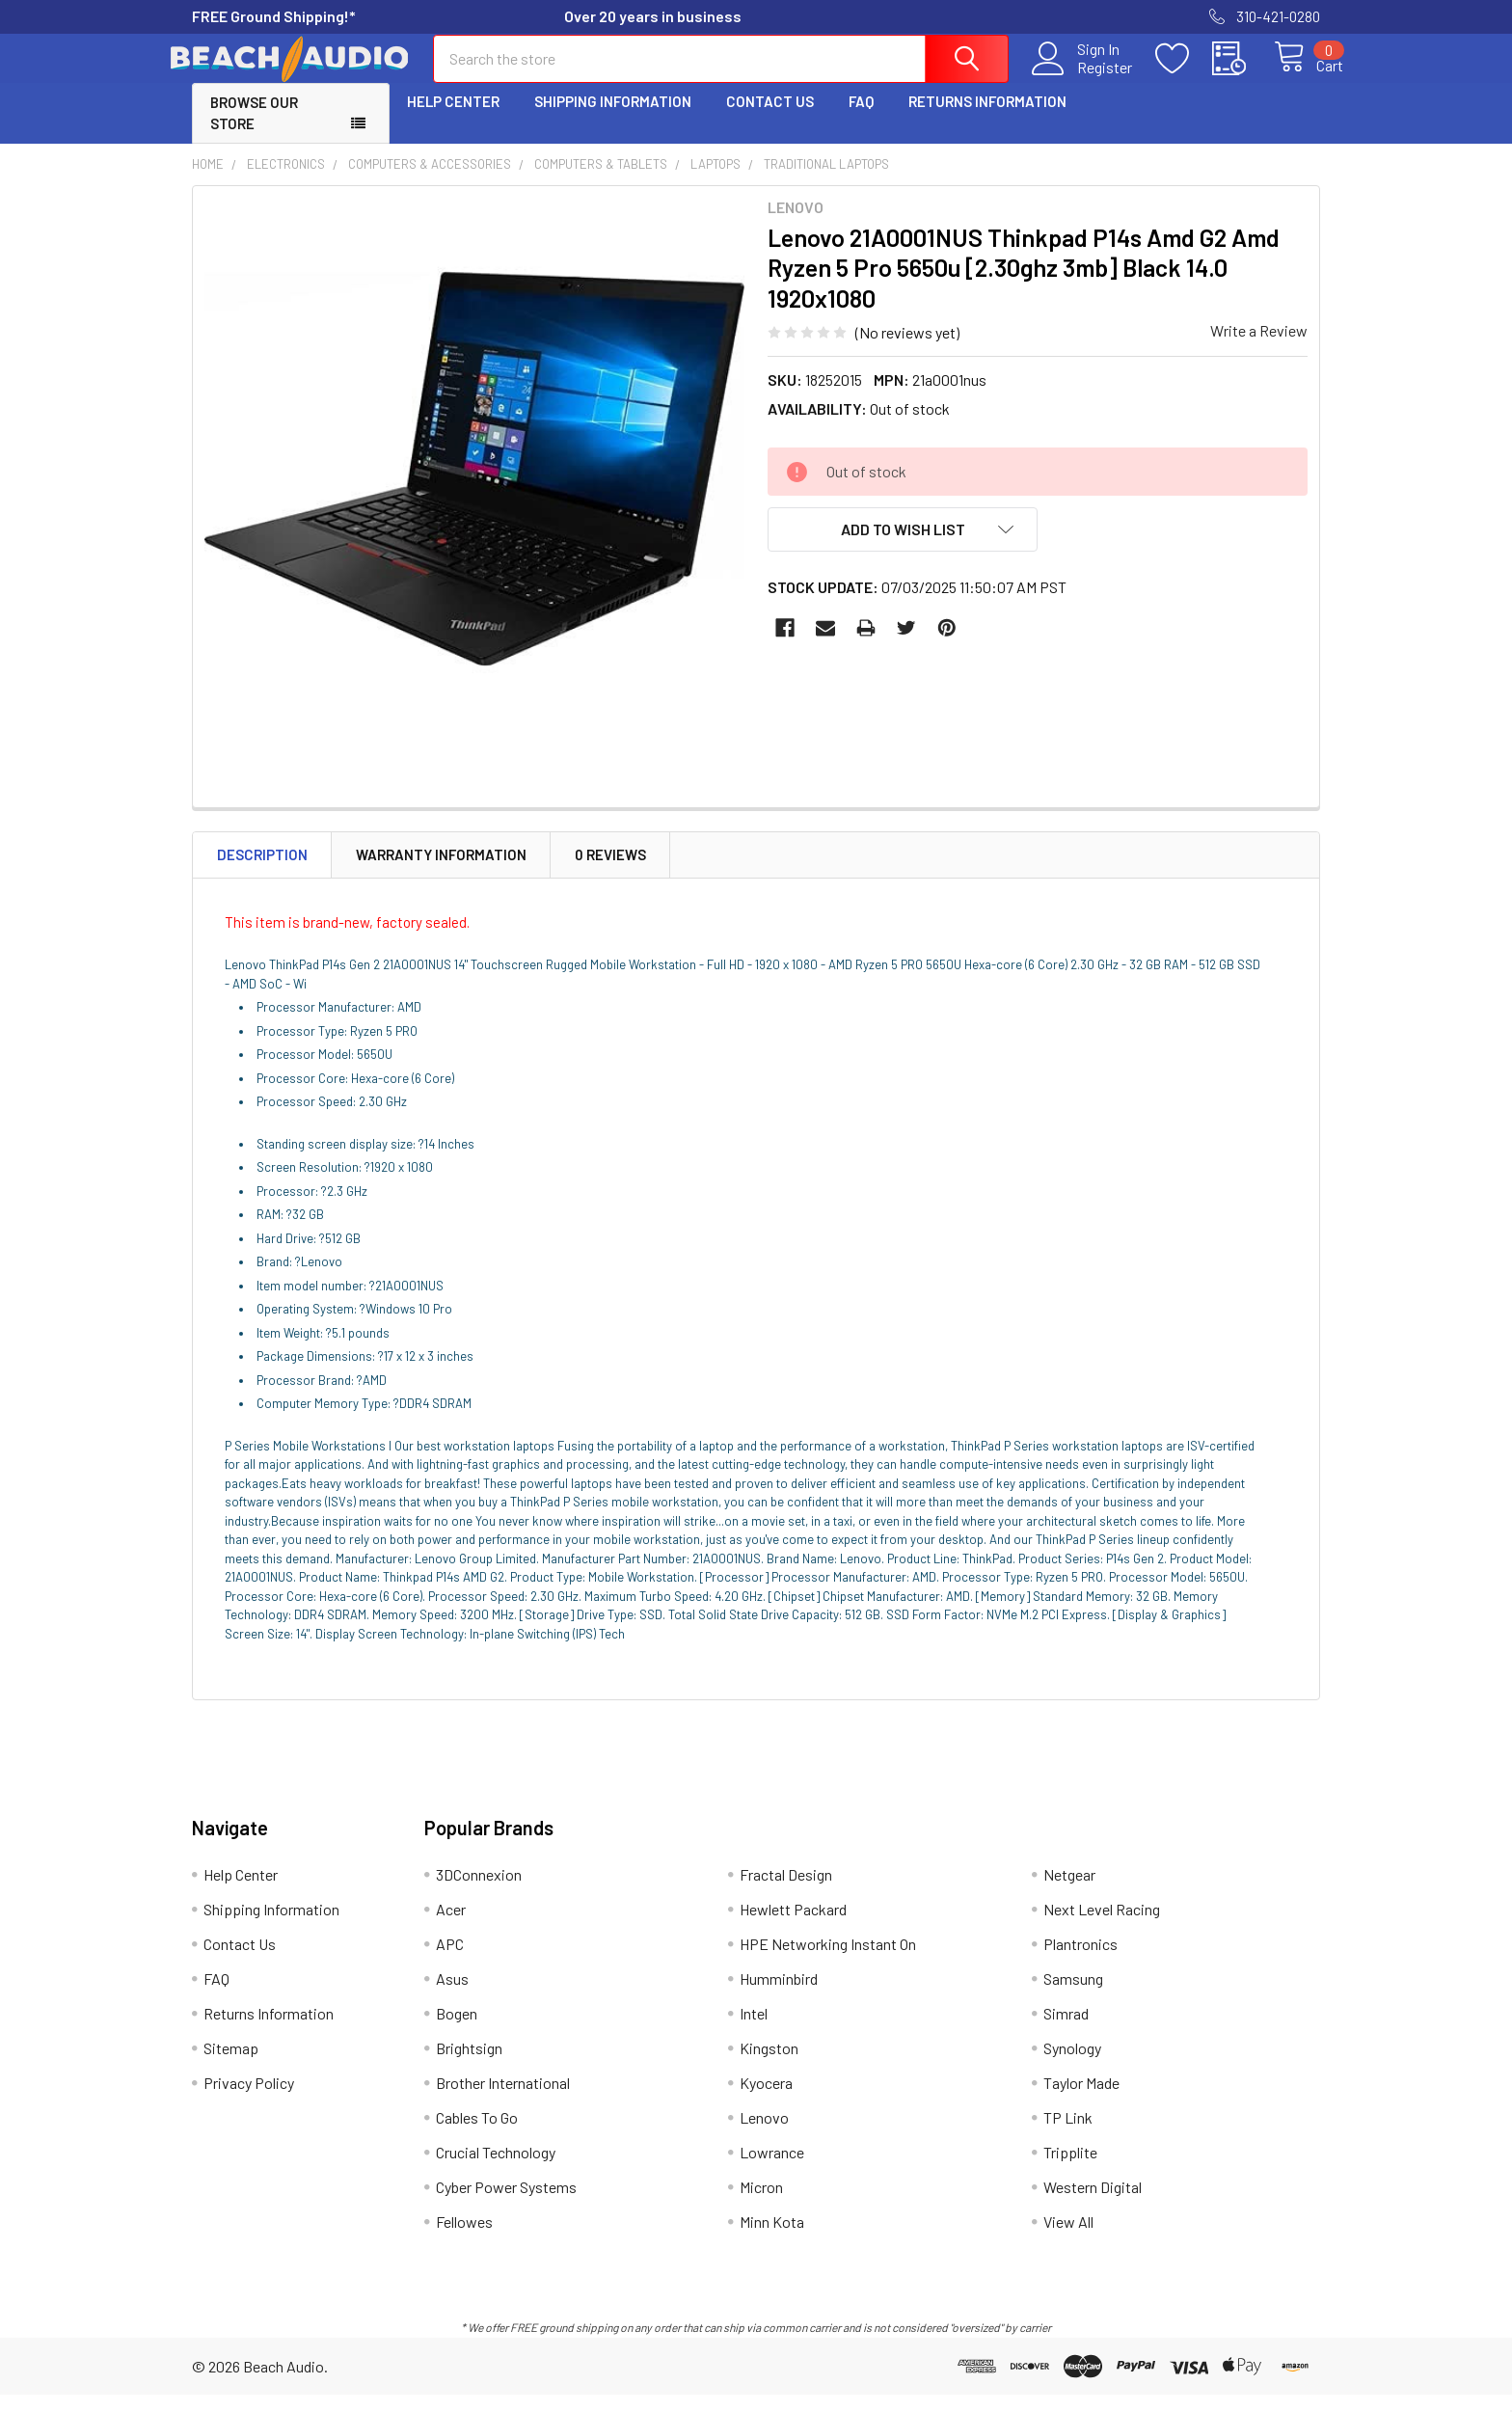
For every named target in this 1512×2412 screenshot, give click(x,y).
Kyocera (766, 2100)
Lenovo (764, 2135)
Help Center (453, 118)
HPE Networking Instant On (828, 1961)
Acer (451, 1926)
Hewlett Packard (793, 1926)
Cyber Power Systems (506, 2204)
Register (1083, 78)
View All (1068, 2239)
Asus (452, 1996)
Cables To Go (477, 2135)
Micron (761, 2204)
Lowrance (772, 2169)
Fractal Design (786, 1892)
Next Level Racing (1101, 1926)
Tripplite (1070, 2169)
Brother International (503, 2100)
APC (450, 1961)
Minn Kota (772, 2239)
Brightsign (469, 2065)
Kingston (769, 2065)
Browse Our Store (254, 130)
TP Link (1068, 2135)
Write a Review (1259, 348)
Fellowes (464, 2239)
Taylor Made (1081, 2100)
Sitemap (230, 2065)
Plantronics (1080, 1961)
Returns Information (987, 118)
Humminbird (779, 1996)
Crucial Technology (495, 2169)
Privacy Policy (248, 2100)
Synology (1072, 2065)
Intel (754, 2030)
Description (262, 872)
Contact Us (770, 118)
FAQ (861, 118)
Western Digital (1092, 2204)
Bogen (456, 2030)
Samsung (1073, 1996)
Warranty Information (441, 872)
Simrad (1066, 2030)
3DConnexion (479, 1892)
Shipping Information (612, 118)
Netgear (1069, 1892)
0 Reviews (610, 872)
